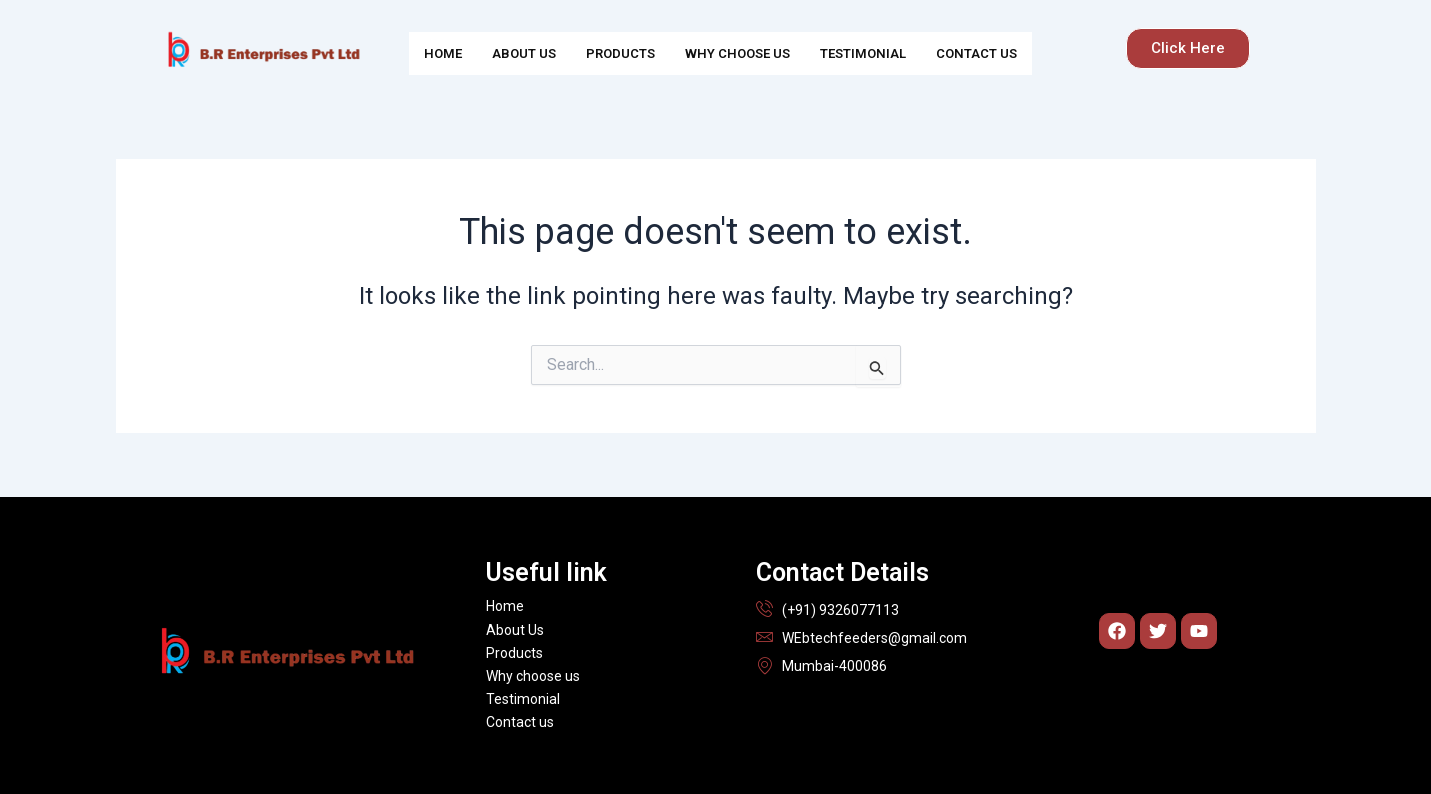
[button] (1188, 48)
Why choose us (737, 53)
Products (620, 53)
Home (443, 53)
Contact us (976, 53)
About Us (524, 53)
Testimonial (863, 53)
